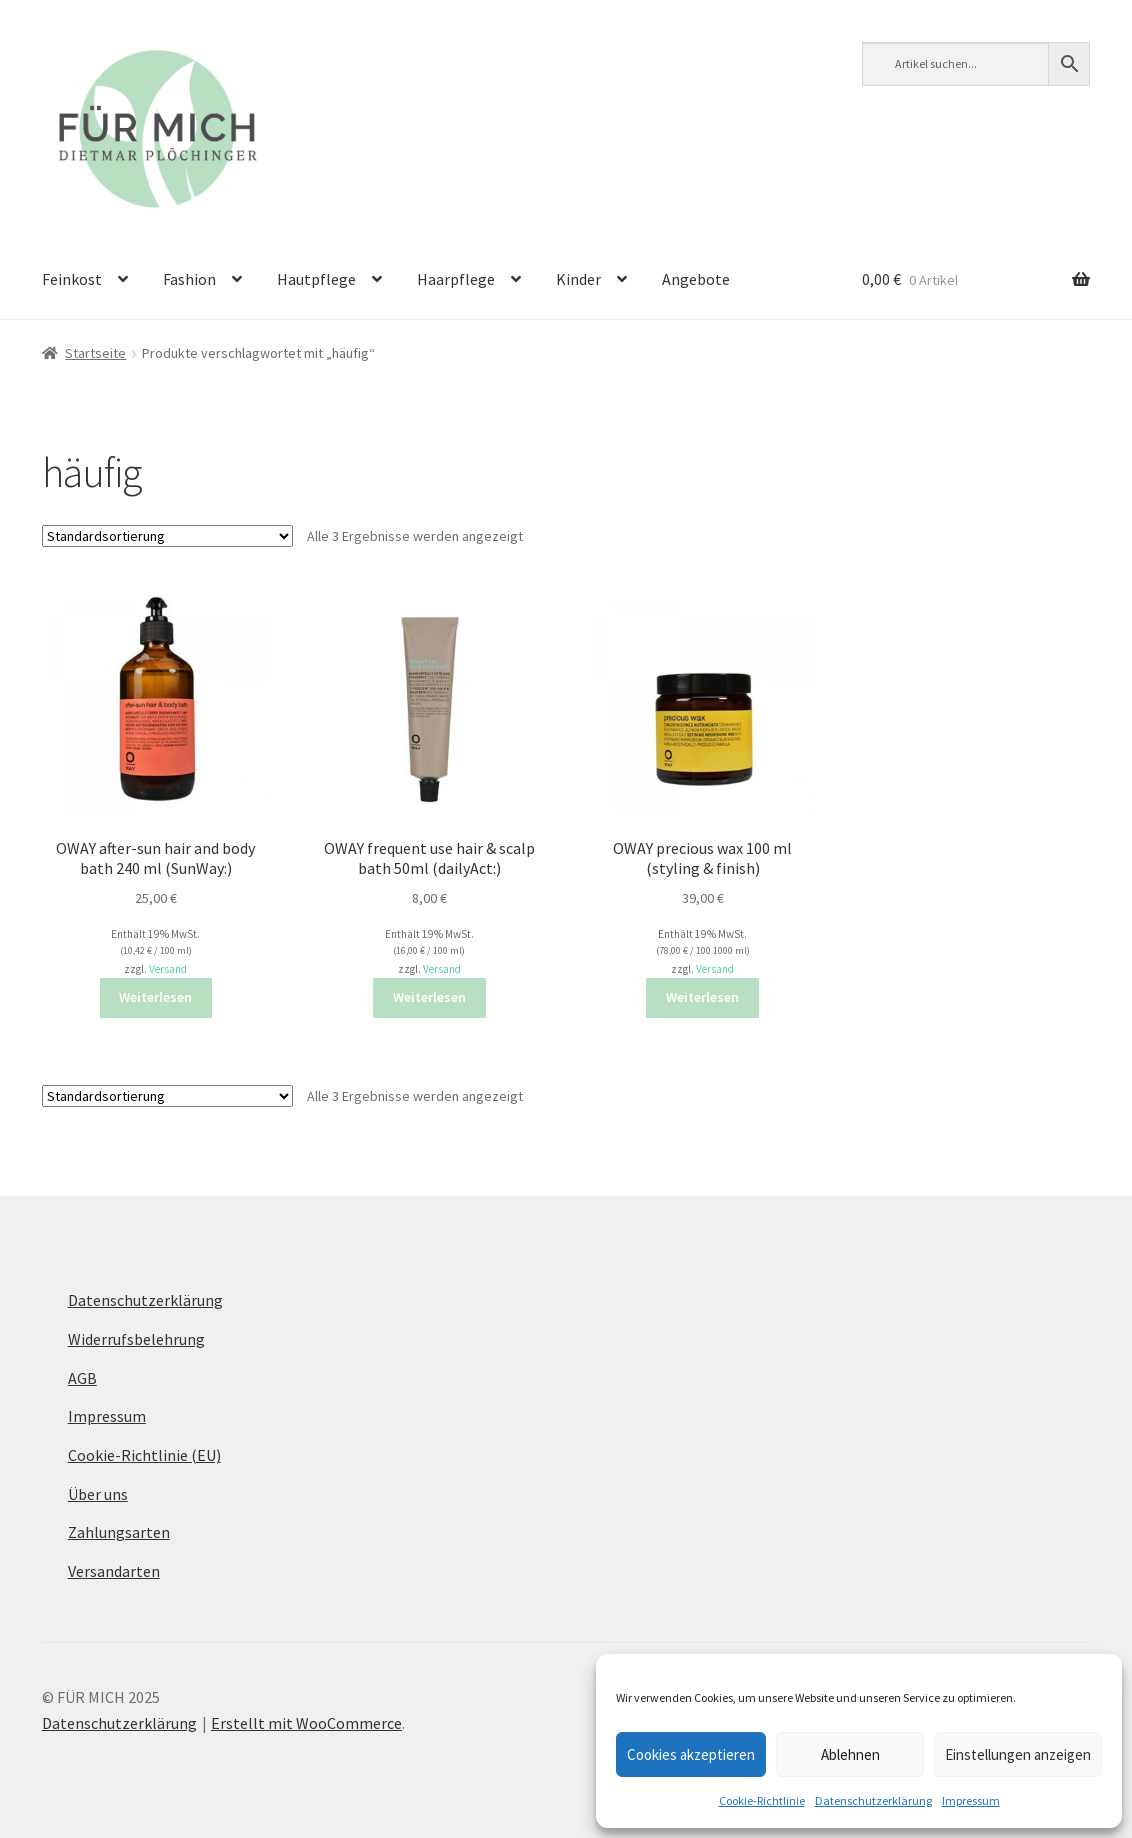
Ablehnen (850, 1754)
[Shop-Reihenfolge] (167, 536)
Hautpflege (316, 279)
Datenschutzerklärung (873, 1800)
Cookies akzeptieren (691, 1754)
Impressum (971, 1800)
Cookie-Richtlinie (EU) (144, 1455)
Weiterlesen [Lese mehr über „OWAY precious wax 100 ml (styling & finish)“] (702, 997)
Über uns (98, 1494)
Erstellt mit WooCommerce (306, 1723)
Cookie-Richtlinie (762, 1800)
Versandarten (114, 1571)
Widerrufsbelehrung (136, 1339)
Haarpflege (456, 279)
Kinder (578, 279)
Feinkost (72, 279)
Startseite (95, 353)
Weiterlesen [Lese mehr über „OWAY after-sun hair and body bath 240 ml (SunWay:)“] (155, 997)
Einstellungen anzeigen (1018, 1754)
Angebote (696, 279)
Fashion (189, 279)
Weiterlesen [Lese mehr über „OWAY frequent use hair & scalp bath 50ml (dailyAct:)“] (429, 997)
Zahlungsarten (119, 1532)
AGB (82, 1378)
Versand (168, 969)
